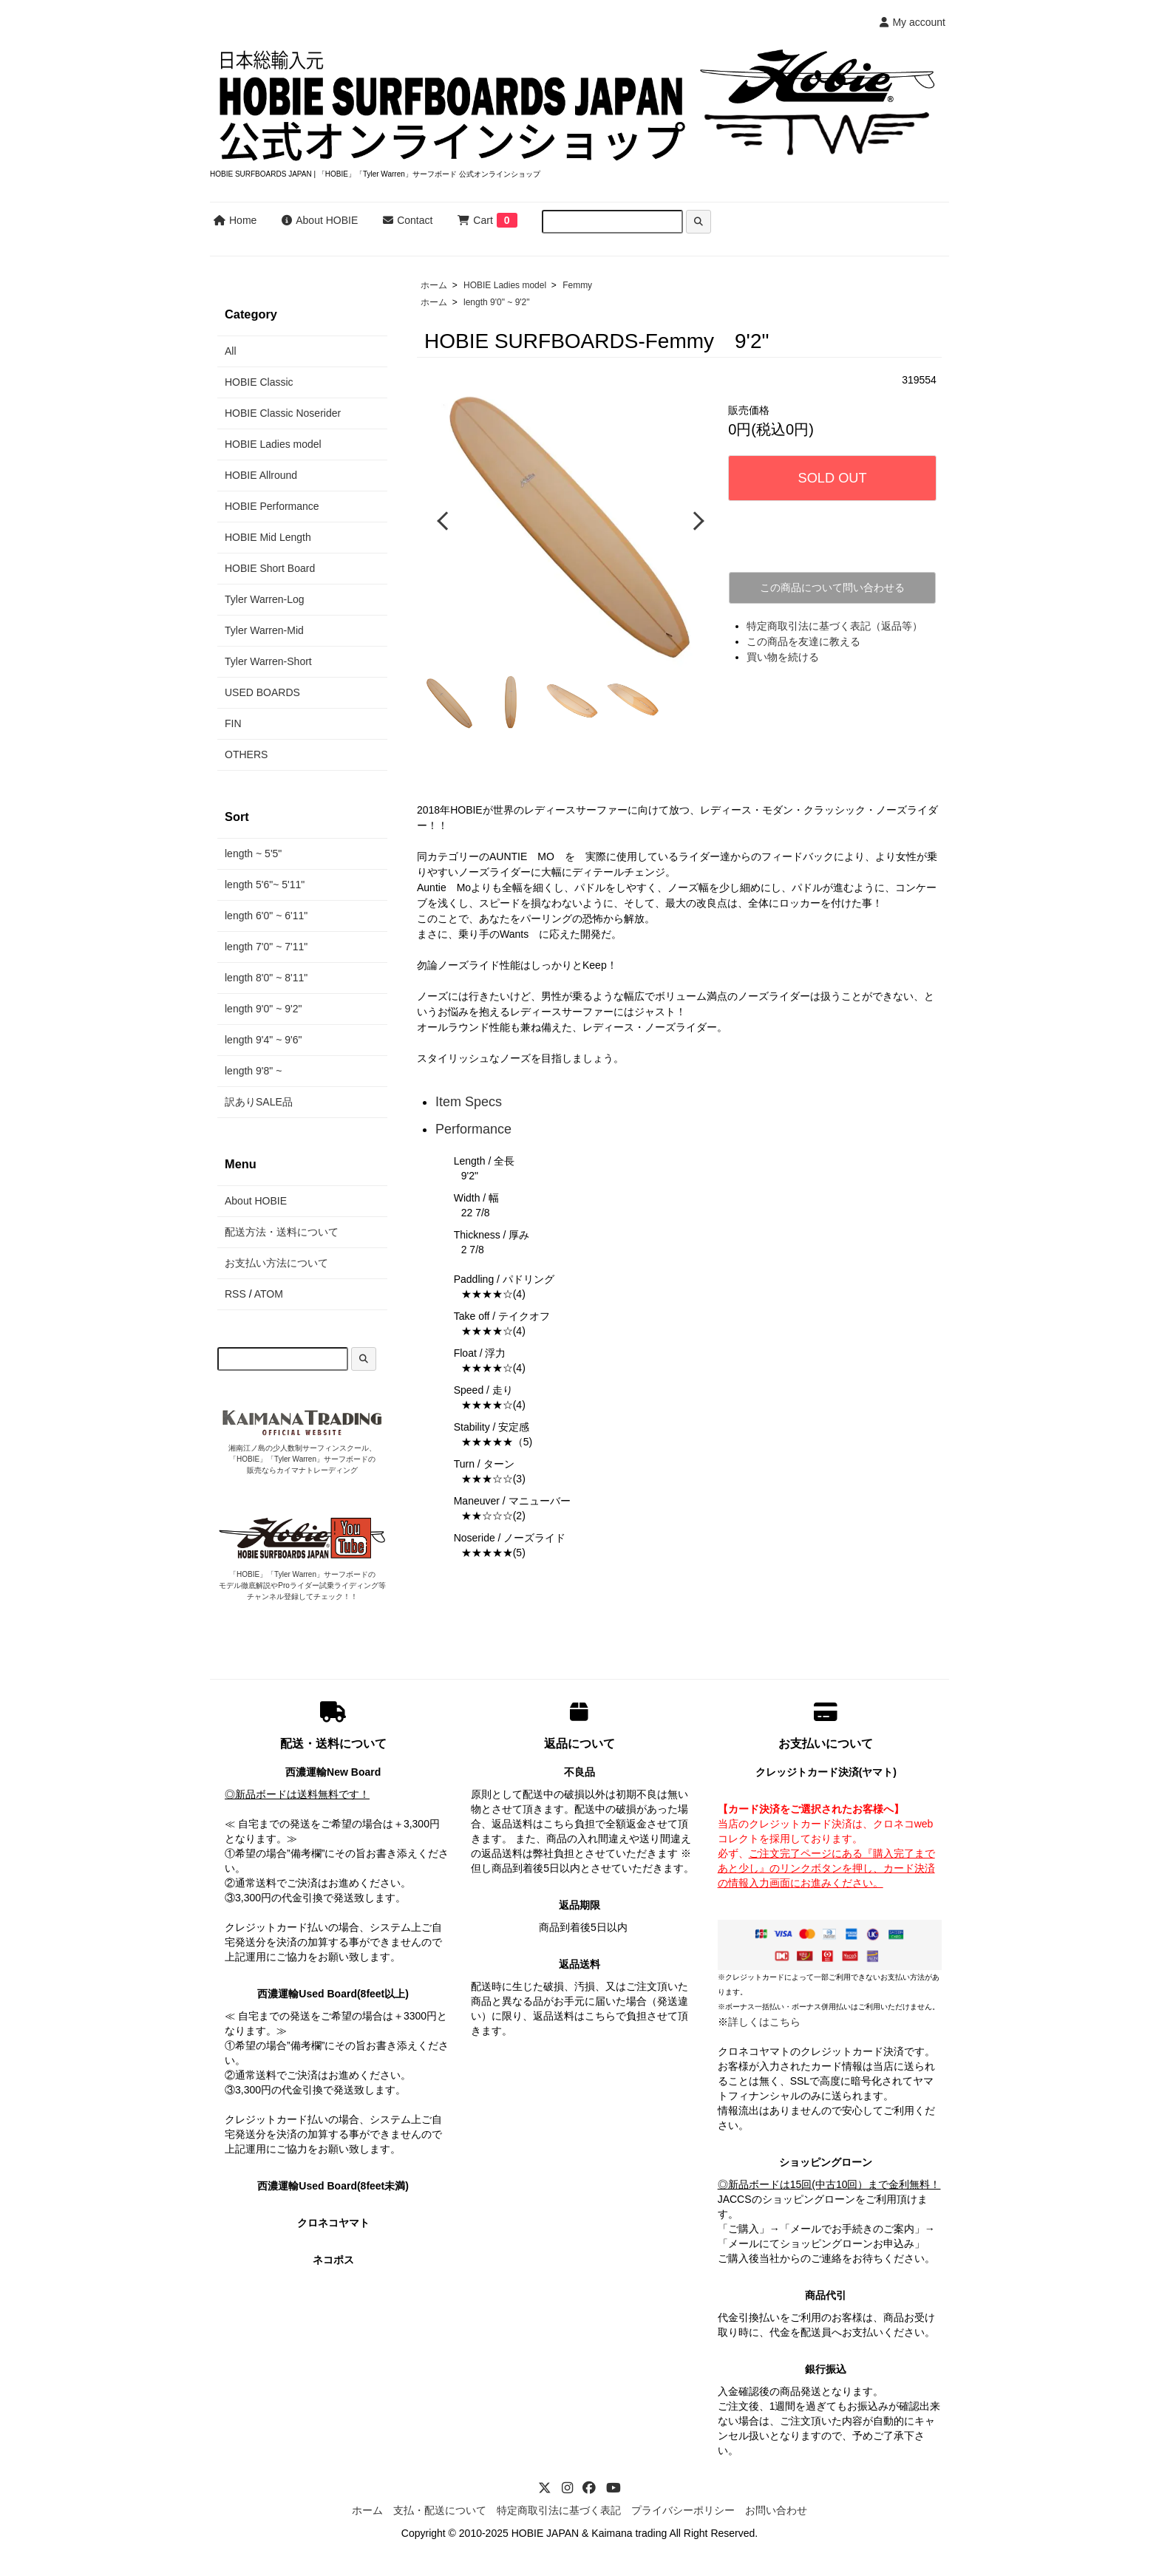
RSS (235, 1294)
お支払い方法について (276, 1263)
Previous (444, 520)
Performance (473, 1127)
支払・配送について (439, 2509)
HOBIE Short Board (270, 568)
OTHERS (246, 754)
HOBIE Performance (272, 506)
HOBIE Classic (259, 382)
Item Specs (468, 1099)
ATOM (268, 1294)
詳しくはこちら (764, 2020)
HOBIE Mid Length (268, 537)
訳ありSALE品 (259, 1102)
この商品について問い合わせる (832, 587)
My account (912, 22)
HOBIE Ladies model (504, 285)
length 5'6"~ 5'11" (265, 884)
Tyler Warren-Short (268, 661)
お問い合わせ (776, 2509)
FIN (233, 723)
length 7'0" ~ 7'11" (266, 947)
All (231, 351)
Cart (475, 220)
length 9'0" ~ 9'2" (496, 302)
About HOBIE (320, 220)
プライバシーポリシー (683, 2509)
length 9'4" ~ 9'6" (263, 1040)
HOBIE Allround (261, 475)
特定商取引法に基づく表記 (559, 2509)
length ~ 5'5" (253, 853)
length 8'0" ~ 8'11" (266, 978)
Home (235, 220)
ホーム (434, 285)
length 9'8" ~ (253, 1071)
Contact (407, 220)
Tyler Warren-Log (265, 599)
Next (695, 520)
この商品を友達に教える (803, 641)
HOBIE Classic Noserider (283, 413)
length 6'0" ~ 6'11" (266, 915)
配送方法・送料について (282, 1232)
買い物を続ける (783, 657)
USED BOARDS (262, 692)
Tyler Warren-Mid (264, 630)
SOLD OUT (832, 478)
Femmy (577, 285)
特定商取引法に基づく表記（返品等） (834, 626)
